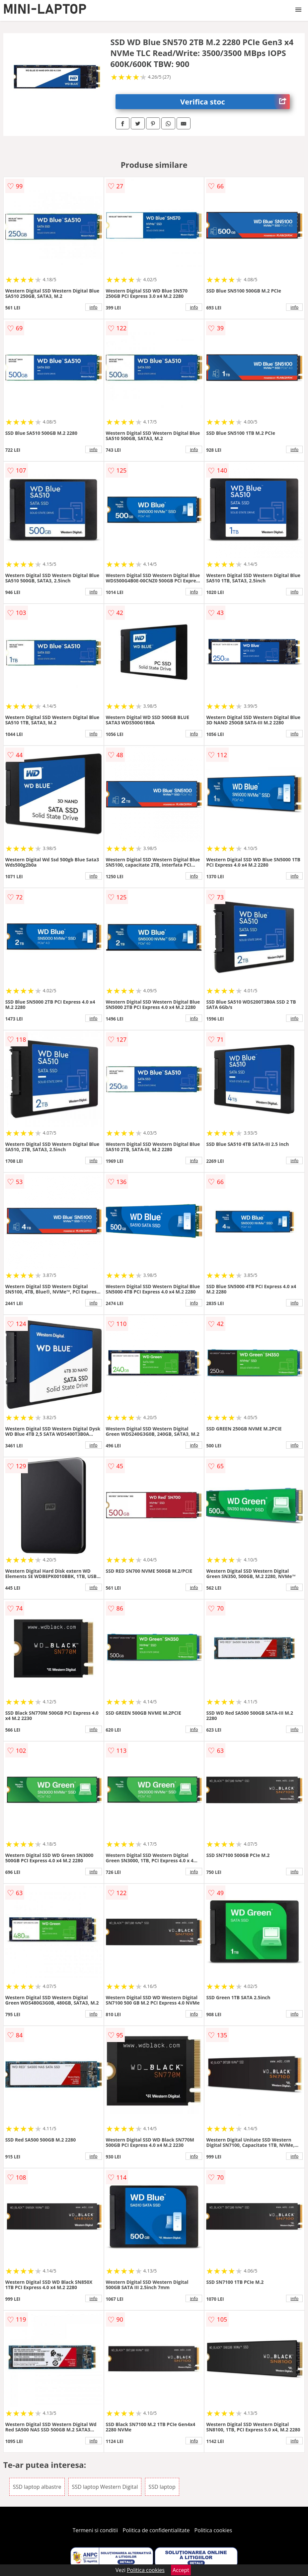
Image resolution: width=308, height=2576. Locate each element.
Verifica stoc (235, 101)
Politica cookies (213, 2530)
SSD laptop (162, 2486)
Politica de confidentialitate (156, 2530)
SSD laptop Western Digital (105, 2486)
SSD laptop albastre (37, 2486)
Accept (181, 2570)
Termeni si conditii (95, 2530)
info (94, 307)
